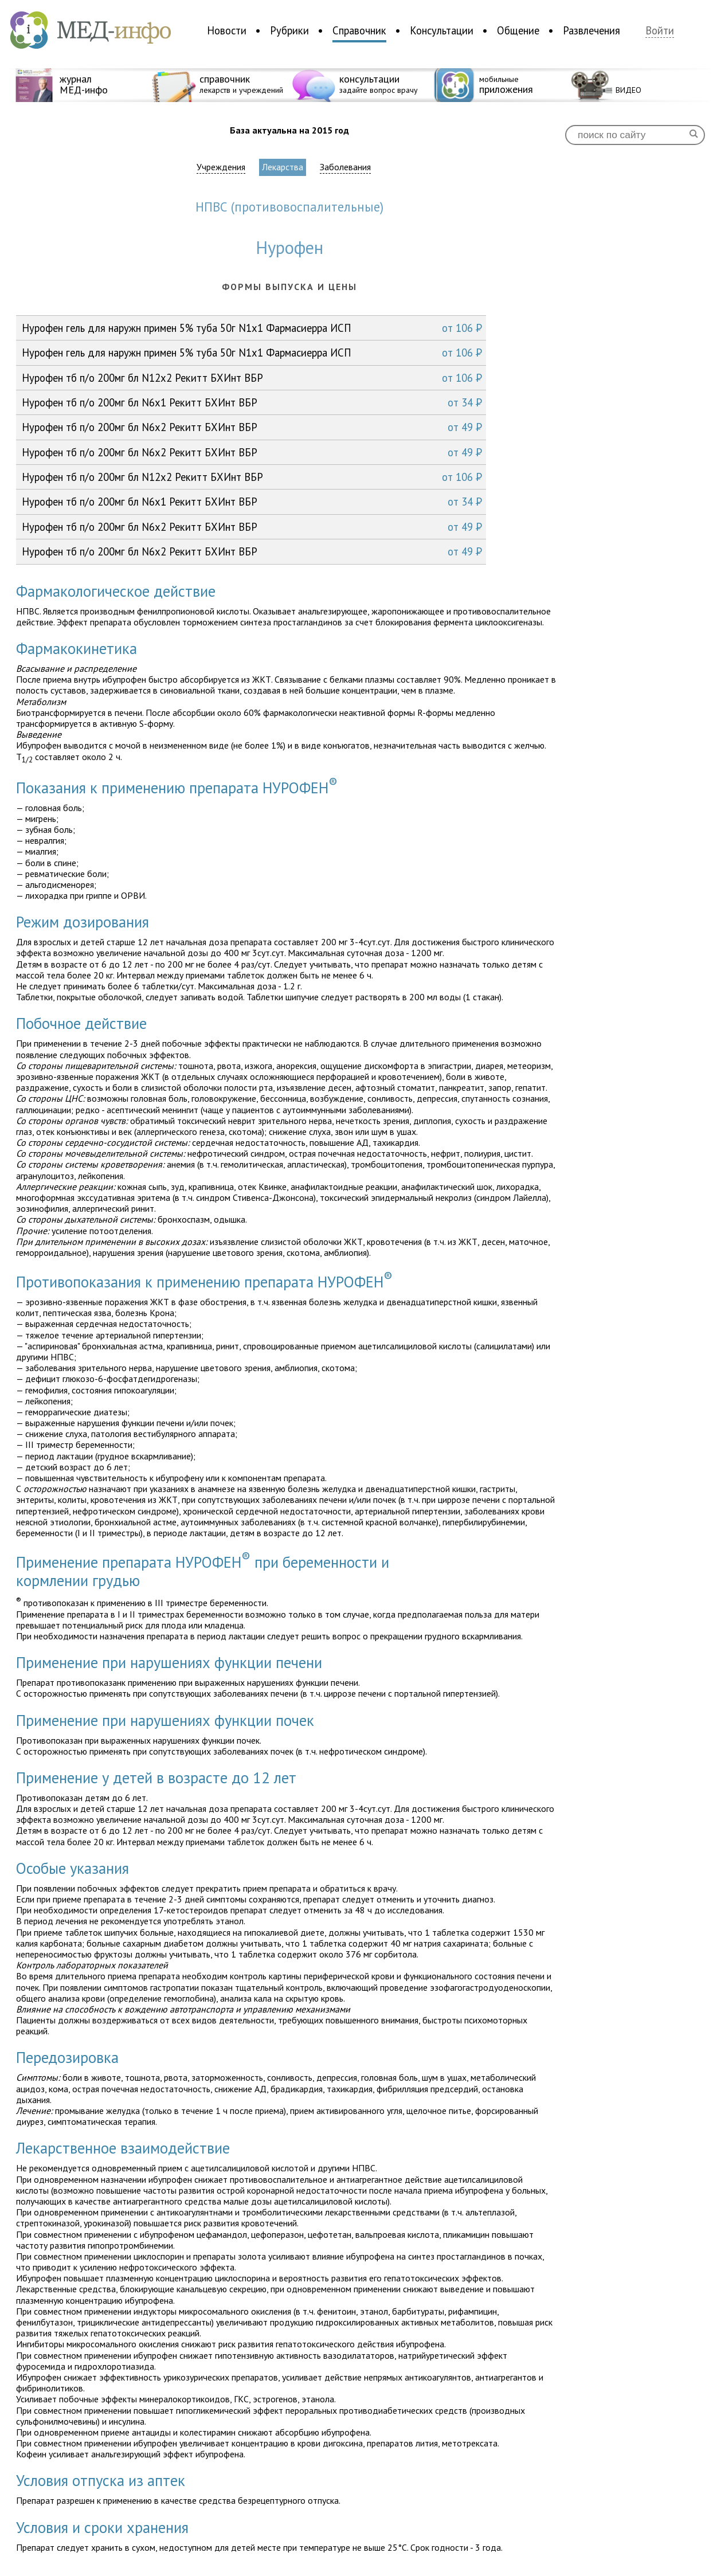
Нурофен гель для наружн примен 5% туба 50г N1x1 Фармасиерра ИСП (252, 327)
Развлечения (591, 30)
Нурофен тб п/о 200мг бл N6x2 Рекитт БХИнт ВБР (252, 427)
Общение (518, 30)
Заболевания (345, 167)
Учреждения (221, 167)
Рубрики (289, 30)
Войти (659, 30)
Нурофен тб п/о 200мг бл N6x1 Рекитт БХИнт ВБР (252, 402)
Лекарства (282, 167)
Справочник (359, 30)
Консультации (441, 30)
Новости (226, 30)
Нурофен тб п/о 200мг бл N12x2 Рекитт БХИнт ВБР (252, 377)
